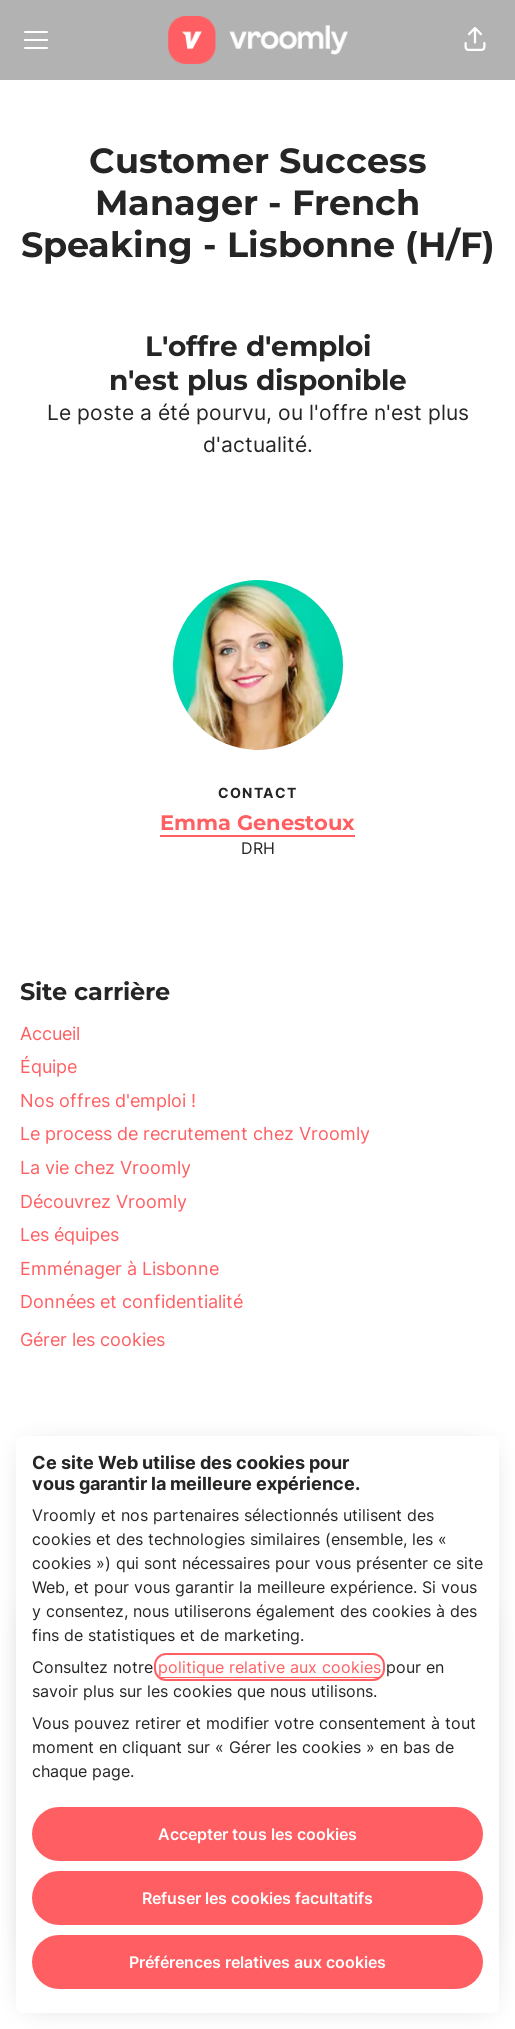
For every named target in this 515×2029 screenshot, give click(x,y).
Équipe (48, 1066)
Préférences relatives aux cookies (257, 1962)
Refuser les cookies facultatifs (257, 1898)
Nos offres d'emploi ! (108, 1100)
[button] (475, 40)
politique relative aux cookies (269, 1667)
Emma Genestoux (257, 822)
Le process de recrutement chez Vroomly (195, 1133)
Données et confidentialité (131, 1301)
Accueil (50, 1033)
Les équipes (69, 1234)
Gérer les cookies (92, 1339)
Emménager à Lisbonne (119, 1268)
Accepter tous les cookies (257, 1834)
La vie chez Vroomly (105, 1167)
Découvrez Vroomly (103, 1201)
